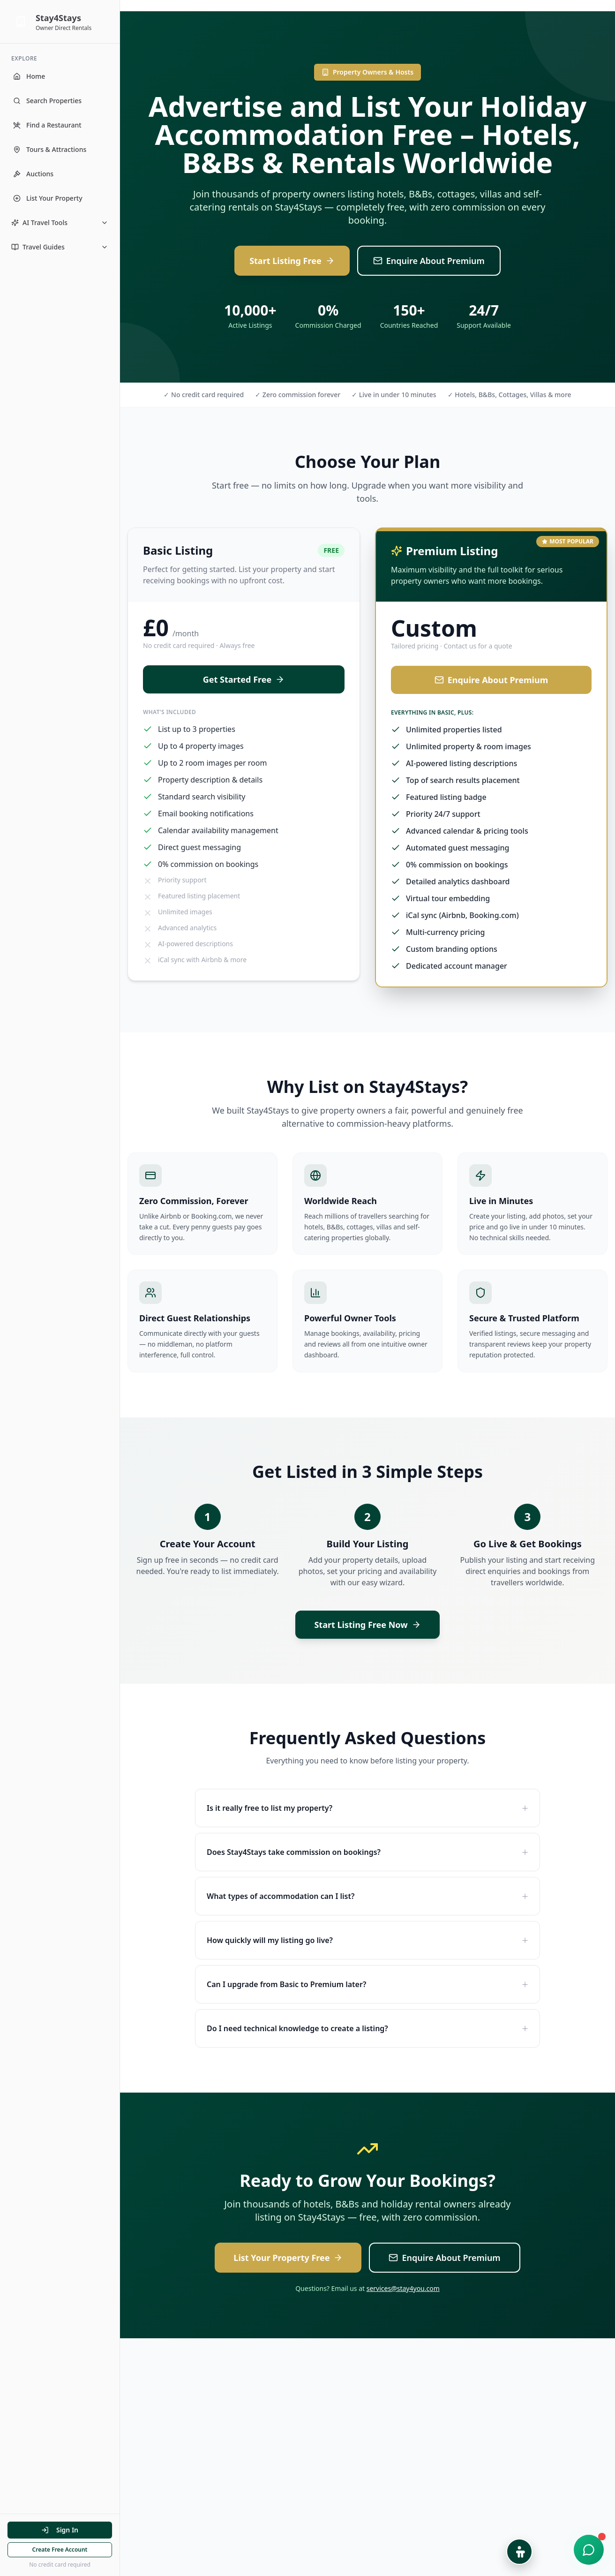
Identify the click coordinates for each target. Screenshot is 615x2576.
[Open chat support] (589, 2550)
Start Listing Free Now (367, 1624)
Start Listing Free (292, 260)
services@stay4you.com (403, 2288)
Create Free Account (60, 2549)
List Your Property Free (288, 2257)
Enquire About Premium (429, 260)
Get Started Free (244, 679)
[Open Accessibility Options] (519, 2551)
